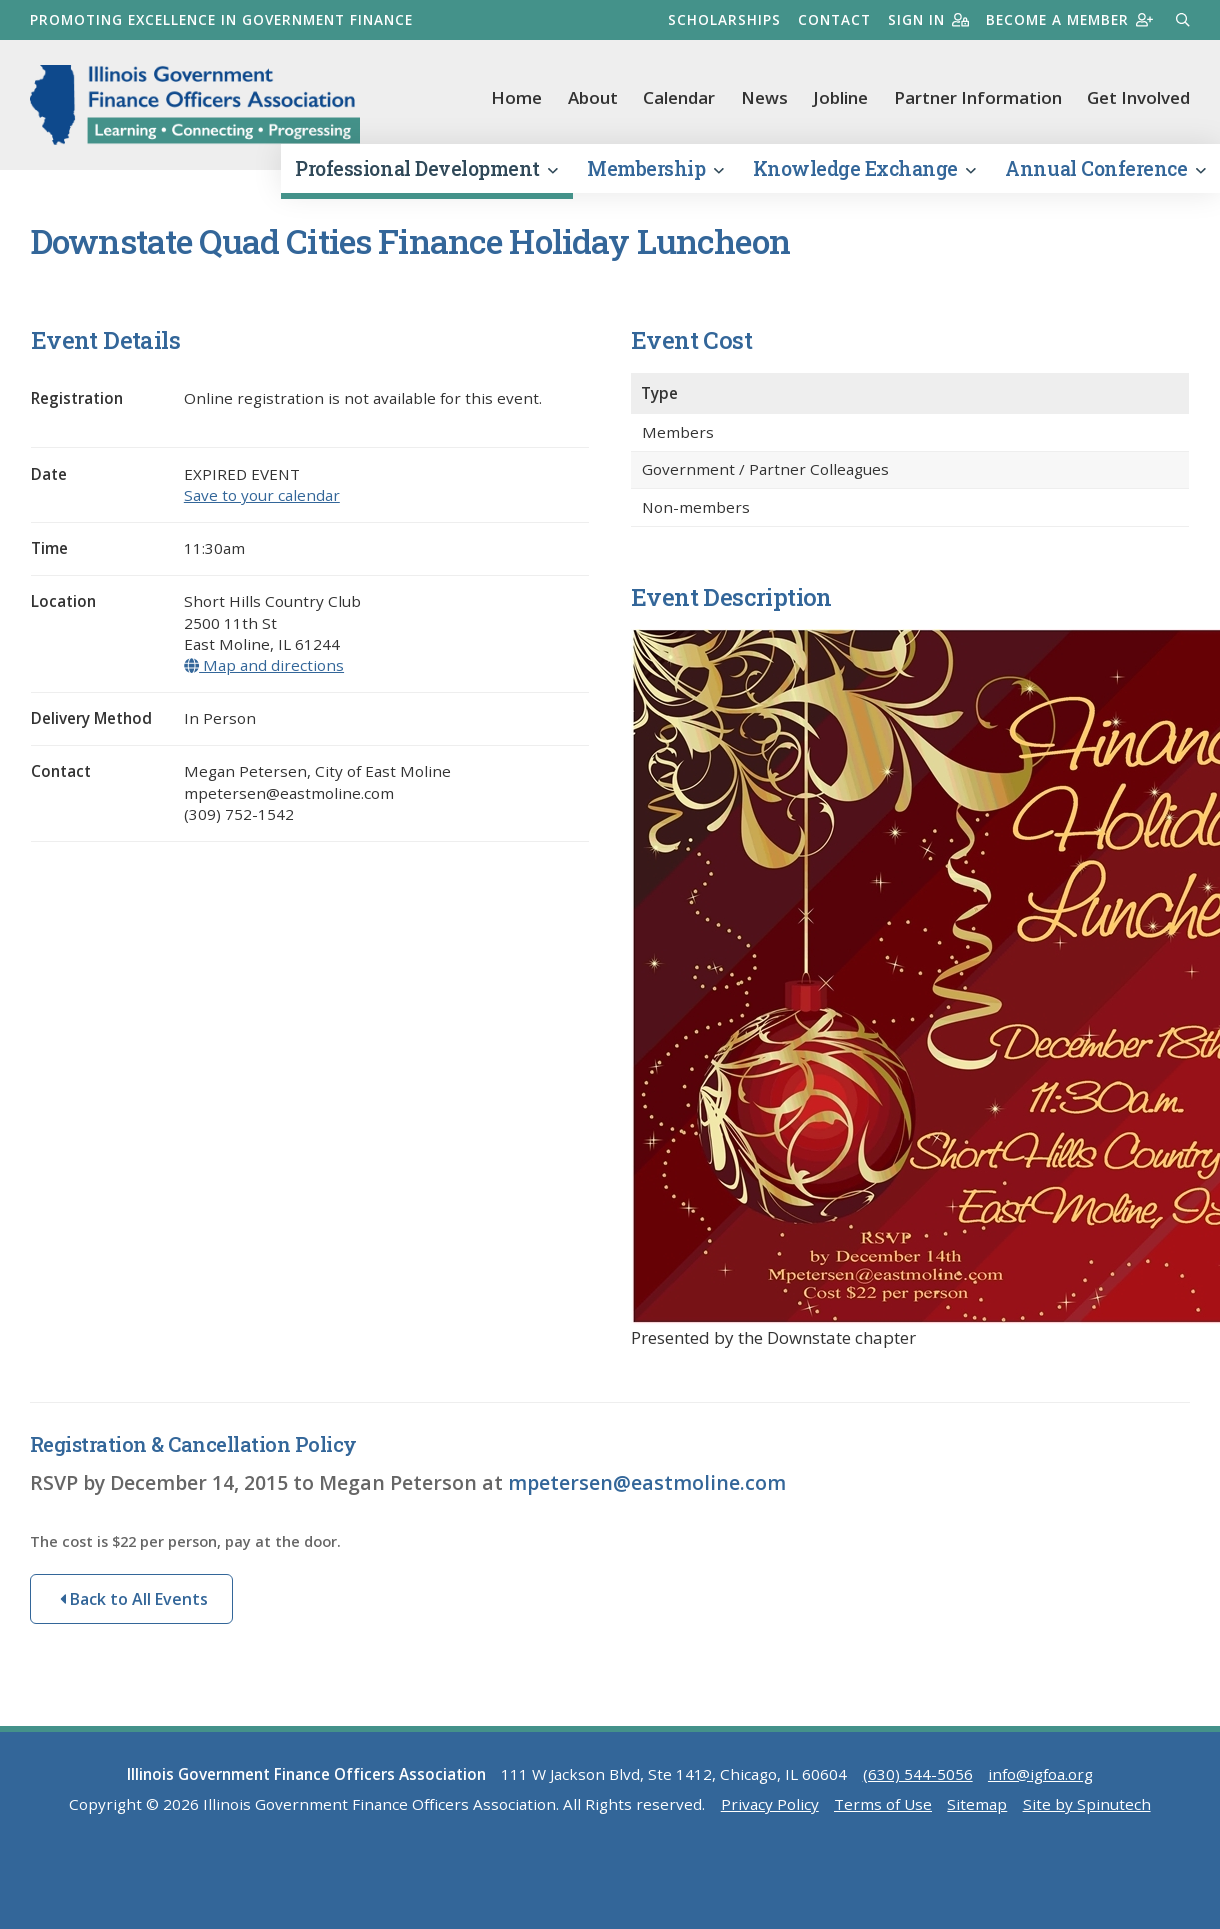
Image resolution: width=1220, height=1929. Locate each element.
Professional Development (426, 168)
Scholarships (724, 19)
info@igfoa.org (1040, 1774)
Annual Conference (1105, 168)
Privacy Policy (770, 1804)
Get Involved (1138, 97)
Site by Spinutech (1087, 1804)
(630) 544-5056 (918, 1774)
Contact (834, 19)
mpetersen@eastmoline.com (647, 1482)
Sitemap (977, 1804)
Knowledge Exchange (864, 168)
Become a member (1069, 19)
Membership (655, 168)
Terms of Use (883, 1804)
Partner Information (978, 97)
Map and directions (264, 665)
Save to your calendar (262, 495)
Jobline (840, 97)
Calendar (679, 97)
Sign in (928, 19)
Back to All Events (134, 1599)
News (764, 97)
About (593, 97)
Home (516, 97)
